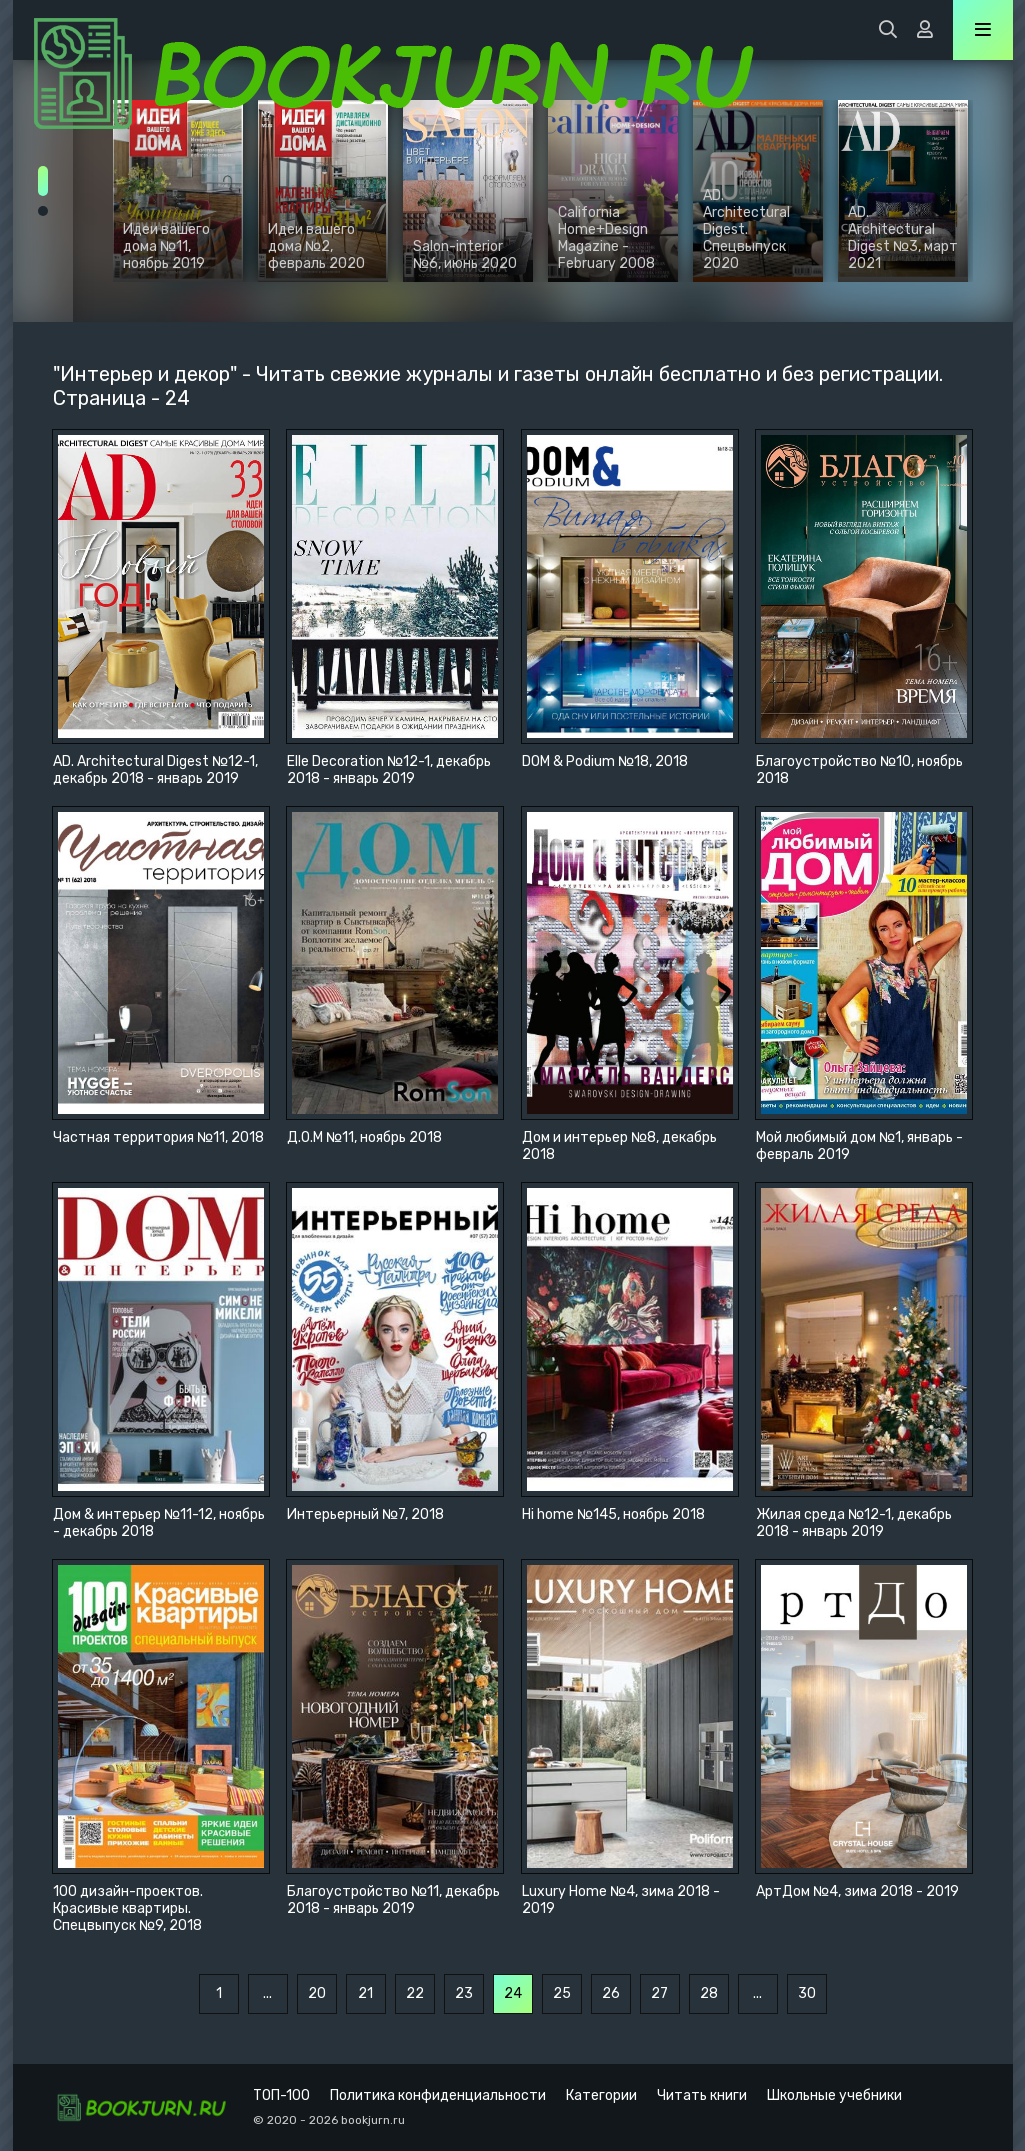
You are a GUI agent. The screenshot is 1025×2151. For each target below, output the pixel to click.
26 (611, 1993)
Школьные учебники (834, 2095)
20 (317, 1993)
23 (464, 1993)
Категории (601, 2095)
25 (562, 1993)
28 (709, 1993)
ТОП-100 (281, 2095)
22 (415, 1993)
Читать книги (702, 2095)
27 (659, 1993)
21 (365, 1993)
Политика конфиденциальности (438, 2095)
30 (807, 1993)
